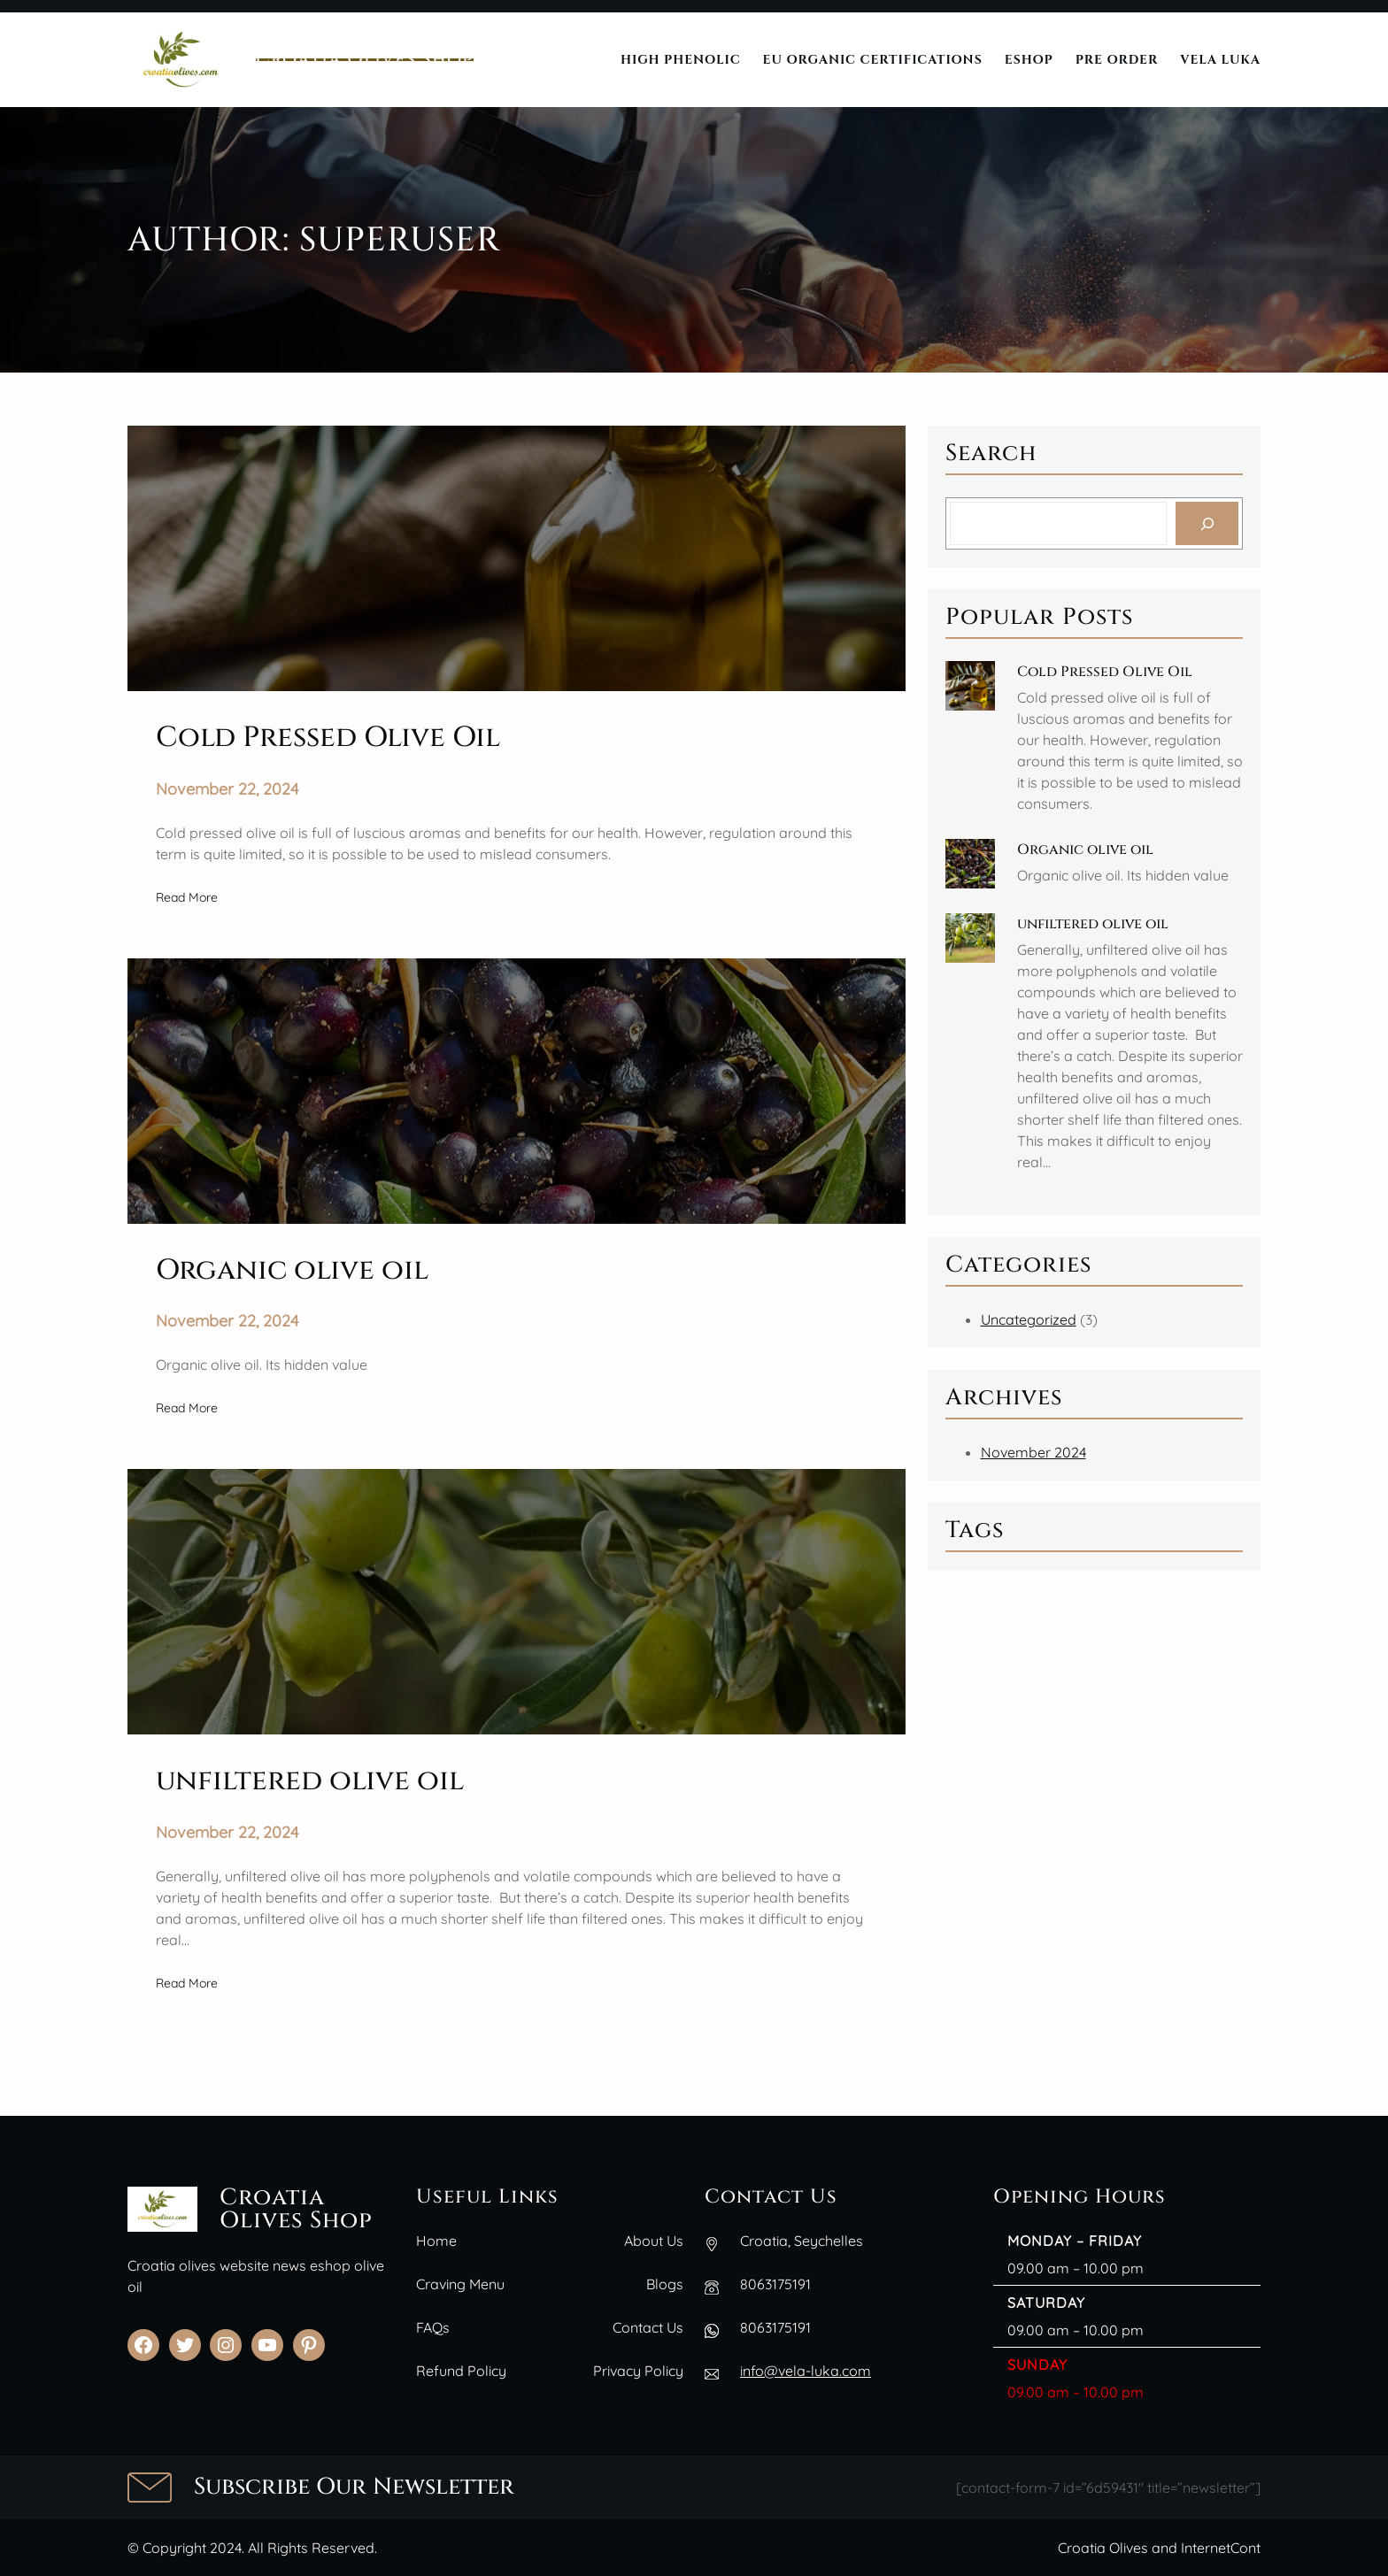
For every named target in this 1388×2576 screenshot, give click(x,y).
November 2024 (1033, 1452)
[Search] (1207, 523)
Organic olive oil (1085, 849)
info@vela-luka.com (805, 2371)
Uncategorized (1028, 1319)
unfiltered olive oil (1092, 924)
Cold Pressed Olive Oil (1104, 671)
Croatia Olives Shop (365, 59)
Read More (187, 897)
